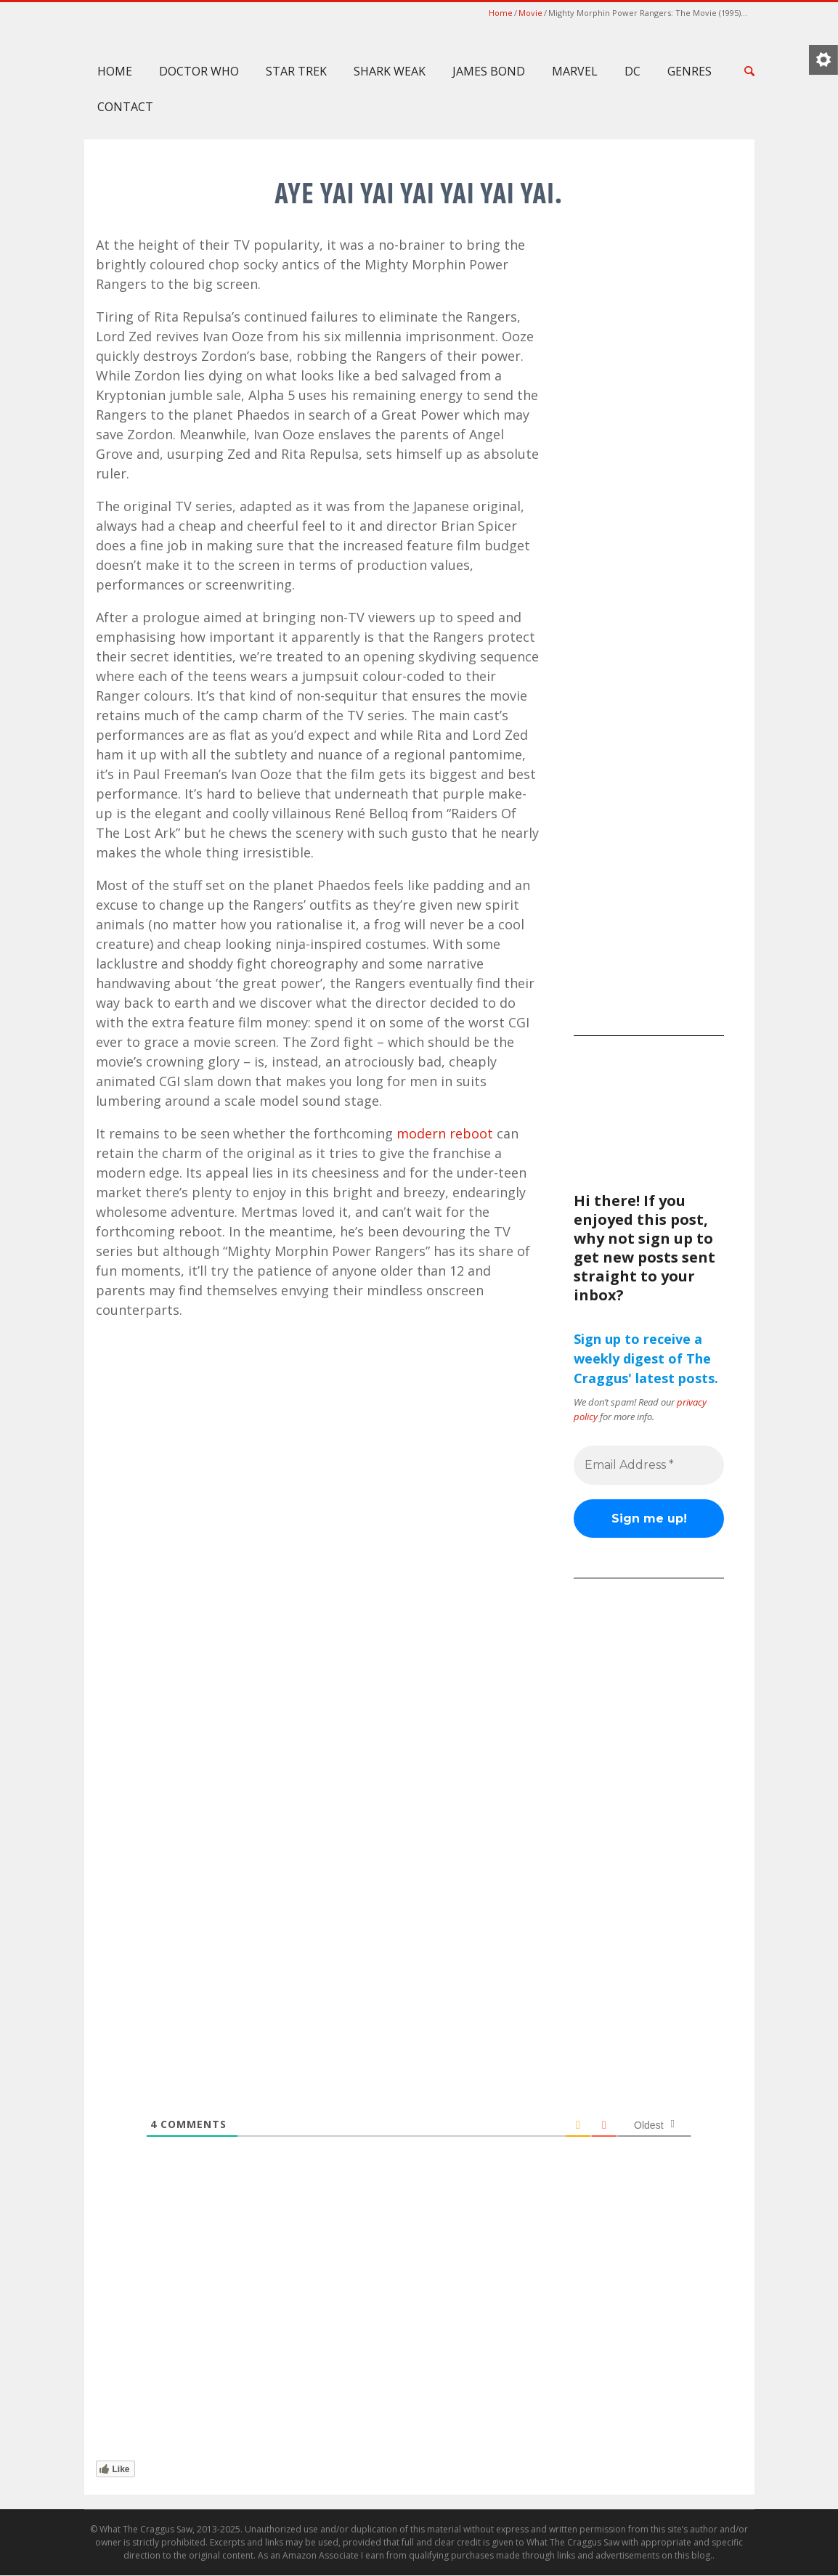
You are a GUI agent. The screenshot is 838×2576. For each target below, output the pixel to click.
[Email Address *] (649, 1465)
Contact (125, 107)
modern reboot (444, 1133)
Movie (530, 12)
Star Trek (296, 71)
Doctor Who (199, 71)
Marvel (575, 71)
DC (632, 71)
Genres (689, 71)
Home (501, 12)
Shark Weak (390, 71)
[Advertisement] (649, 799)
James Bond (488, 71)
